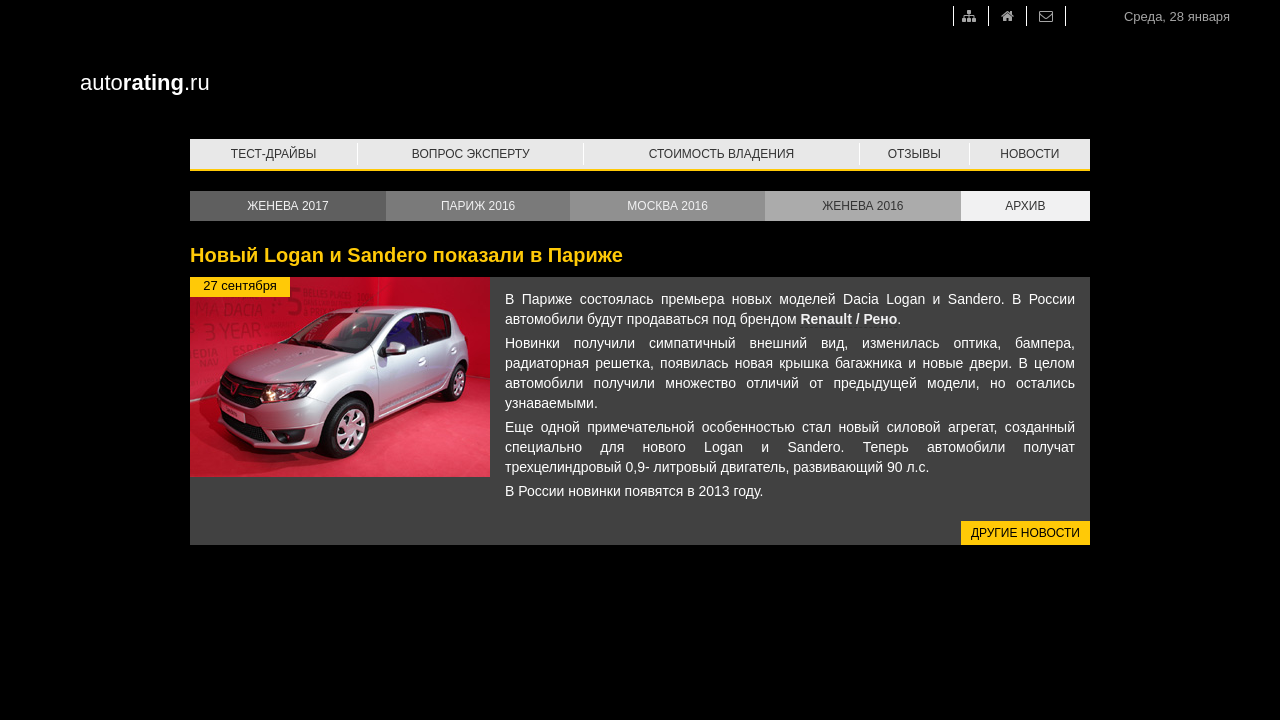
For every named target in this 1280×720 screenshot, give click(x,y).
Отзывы (914, 154)
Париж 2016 (478, 206)
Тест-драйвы (274, 154)
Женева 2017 (287, 206)
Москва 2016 (667, 206)
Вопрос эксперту (471, 154)
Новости (1029, 154)
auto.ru (145, 82)
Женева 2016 (862, 206)
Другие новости (1025, 533)
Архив (1025, 206)
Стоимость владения (721, 154)
